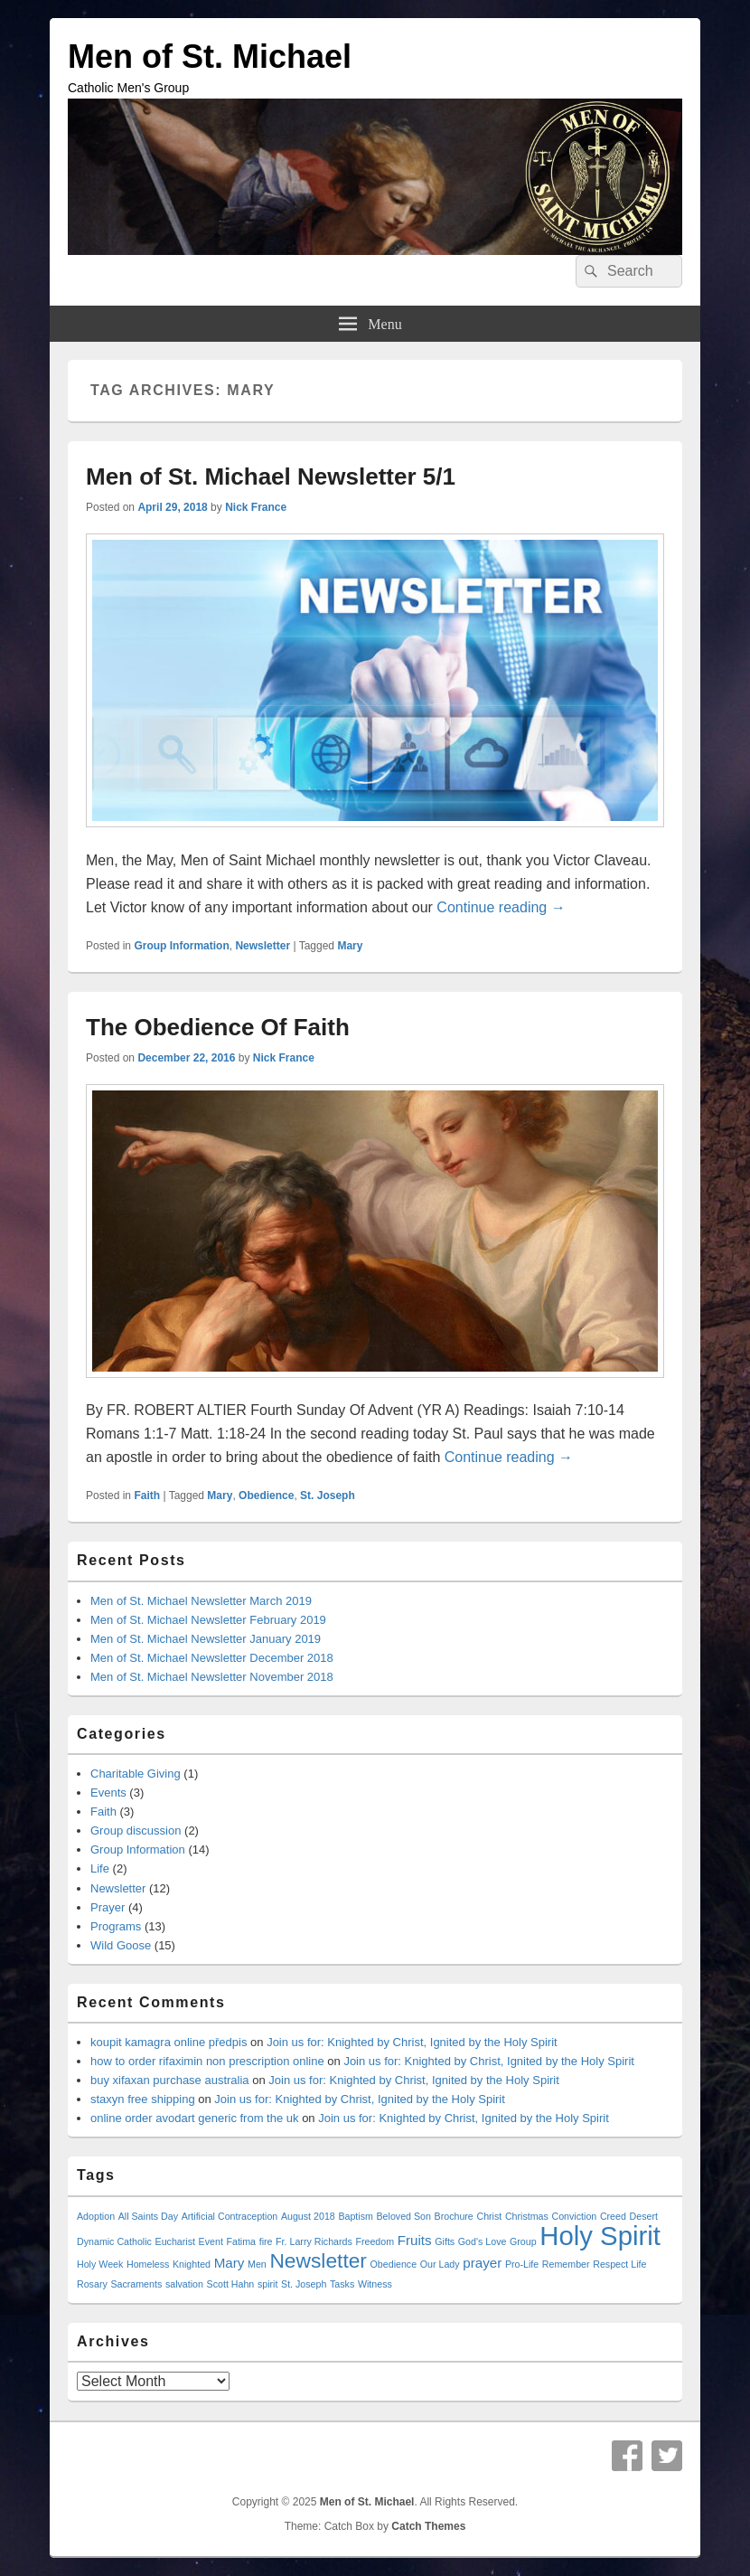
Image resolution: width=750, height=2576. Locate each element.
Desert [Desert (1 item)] (644, 2216)
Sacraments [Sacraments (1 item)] (136, 2284)
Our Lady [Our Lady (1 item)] (440, 2264)
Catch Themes (428, 2526)
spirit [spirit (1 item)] (268, 2284)
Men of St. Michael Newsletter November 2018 (211, 1677)
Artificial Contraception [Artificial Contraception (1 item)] (230, 2216)
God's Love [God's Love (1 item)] (482, 2241)
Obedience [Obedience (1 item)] (393, 2264)
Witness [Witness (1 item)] (375, 2284)
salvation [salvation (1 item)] (184, 2284)
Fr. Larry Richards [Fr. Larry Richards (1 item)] (314, 2241)
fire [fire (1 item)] (266, 2241)
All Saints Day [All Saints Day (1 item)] (148, 2216)
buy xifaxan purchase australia (169, 2080)
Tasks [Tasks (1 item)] (342, 2284)
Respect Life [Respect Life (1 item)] (619, 2264)
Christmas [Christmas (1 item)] (526, 2216)
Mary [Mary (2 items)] (229, 2262)
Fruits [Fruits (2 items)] (415, 2240)
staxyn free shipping (142, 2099)
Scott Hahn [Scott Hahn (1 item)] (231, 2284)
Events (108, 1792)
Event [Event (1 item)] (211, 2241)
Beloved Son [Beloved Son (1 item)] (404, 2216)
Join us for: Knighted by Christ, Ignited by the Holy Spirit (412, 2042)
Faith (147, 1495)
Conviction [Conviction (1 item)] (573, 2216)
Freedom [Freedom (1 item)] (374, 2241)
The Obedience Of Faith (218, 1027)
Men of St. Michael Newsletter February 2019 (208, 1620)
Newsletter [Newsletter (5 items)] (318, 2260)
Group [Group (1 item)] (523, 2241)
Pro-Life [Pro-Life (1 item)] (522, 2264)
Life (99, 1868)
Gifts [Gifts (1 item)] (445, 2241)
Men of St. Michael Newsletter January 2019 (205, 1639)
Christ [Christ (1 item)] (489, 2216)
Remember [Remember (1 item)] (566, 2264)
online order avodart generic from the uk (194, 2118)
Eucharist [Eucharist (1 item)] (175, 2241)
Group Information (181, 945)
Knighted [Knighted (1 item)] (192, 2264)
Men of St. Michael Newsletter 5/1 (270, 476)
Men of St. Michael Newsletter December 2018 (211, 1658)
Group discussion (135, 1830)
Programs (115, 1926)
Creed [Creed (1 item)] (613, 2216)
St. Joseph (327, 1495)
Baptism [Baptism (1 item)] (355, 2216)
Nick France (255, 507)
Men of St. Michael (210, 56)
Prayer (107, 1907)
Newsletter (262, 945)
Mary (349, 945)
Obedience (266, 1495)
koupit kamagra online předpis (168, 2042)
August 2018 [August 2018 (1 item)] (308, 2216)
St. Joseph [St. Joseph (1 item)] (303, 2284)
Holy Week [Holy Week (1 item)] (100, 2264)
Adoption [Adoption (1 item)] (96, 2216)
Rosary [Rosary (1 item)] (92, 2284)
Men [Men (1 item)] (257, 2264)
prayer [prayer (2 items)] (482, 2262)
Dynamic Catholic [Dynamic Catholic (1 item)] (114, 2241)
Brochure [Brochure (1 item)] (454, 2216)
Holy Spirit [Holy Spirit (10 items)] (600, 2235)
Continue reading (500, 907)
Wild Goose (120, 1945)
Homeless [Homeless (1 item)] (148, 2264)
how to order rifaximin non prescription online (207, 2061)
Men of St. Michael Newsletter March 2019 (201, 1601)
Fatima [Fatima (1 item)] (241, 2241)
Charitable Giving (135, 1773)
